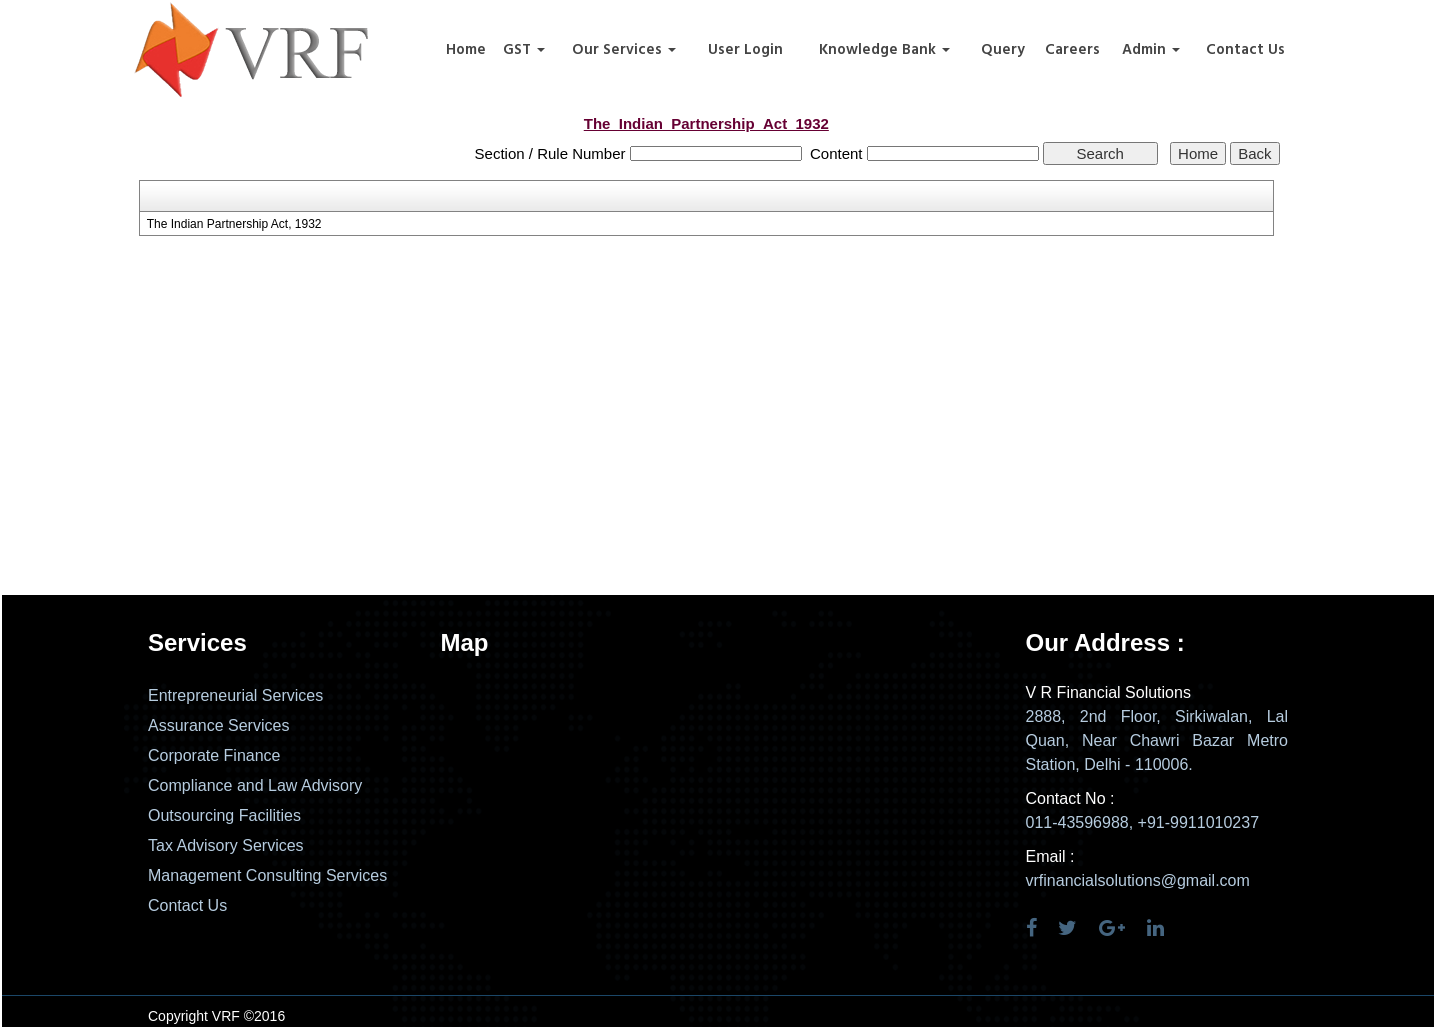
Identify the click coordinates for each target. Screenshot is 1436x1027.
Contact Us (1245, 50)
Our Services (624, 50)
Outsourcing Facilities (224, 815)
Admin (1151, 50)
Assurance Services (218, 725)
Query (1003, 50)
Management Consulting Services (267, 875)
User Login (745, 50)
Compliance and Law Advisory (255, 785)
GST (524, 50)
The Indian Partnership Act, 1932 (234, 224)
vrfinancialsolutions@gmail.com (1138, 880)
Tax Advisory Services (226, 845)
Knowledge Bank (884, 50)
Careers (1072, 50)
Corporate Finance (214, 755)
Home (466, 50)
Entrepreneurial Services (235, 695)
